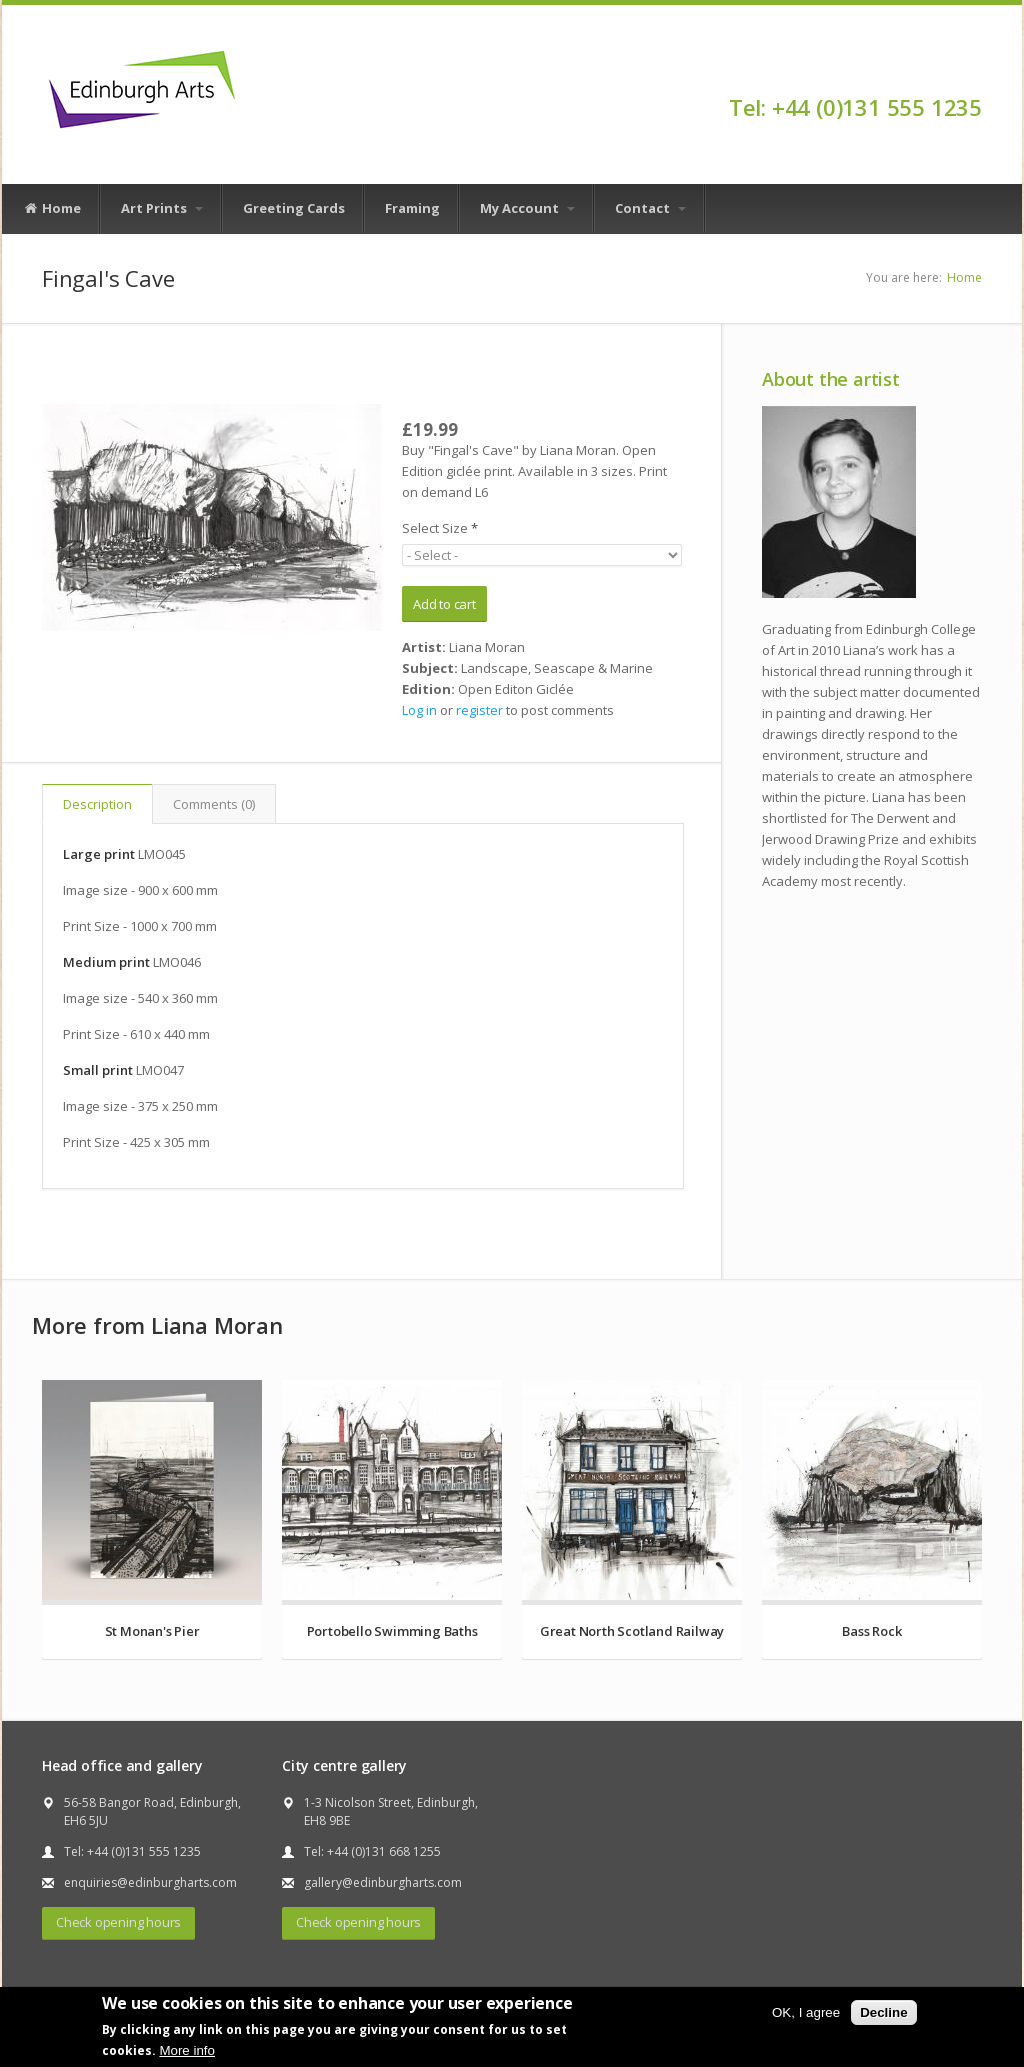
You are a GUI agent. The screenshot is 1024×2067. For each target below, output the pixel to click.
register (479, 710)
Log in (419, 710)
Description (97, 804)
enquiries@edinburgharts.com (150, 1882)
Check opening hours (118, 1922)
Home (52, 209)
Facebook (972, 72)
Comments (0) (214, 804)
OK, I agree (806, 2012)
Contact (650, 208)
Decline (883, 2012)
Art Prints (162, 208)
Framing (412, 208)
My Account (527, 208)
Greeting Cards (294, 208)
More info (187, 2050)
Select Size (440, 528)
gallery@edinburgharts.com (383, 1882)
